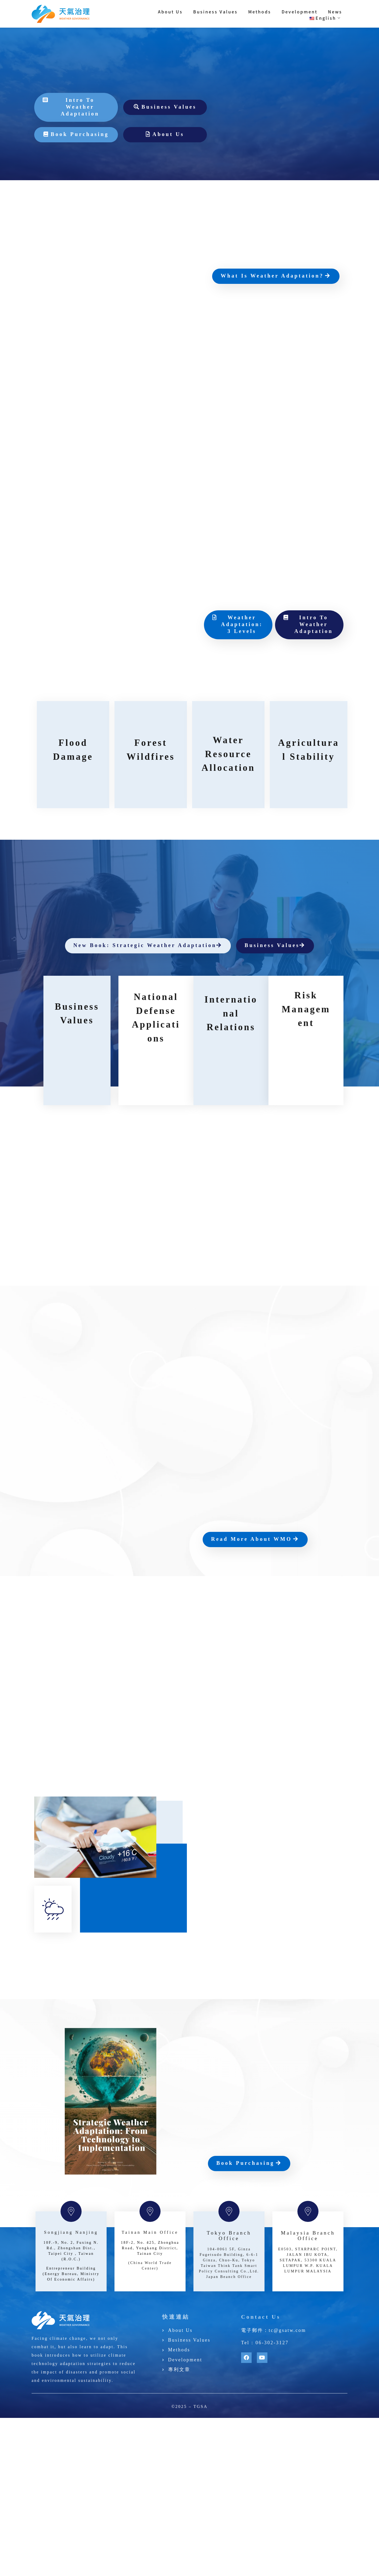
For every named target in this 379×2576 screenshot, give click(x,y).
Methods (259, 11)
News (335, 11)
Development (299, 11)
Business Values (215, 11)
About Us (170, 11)
